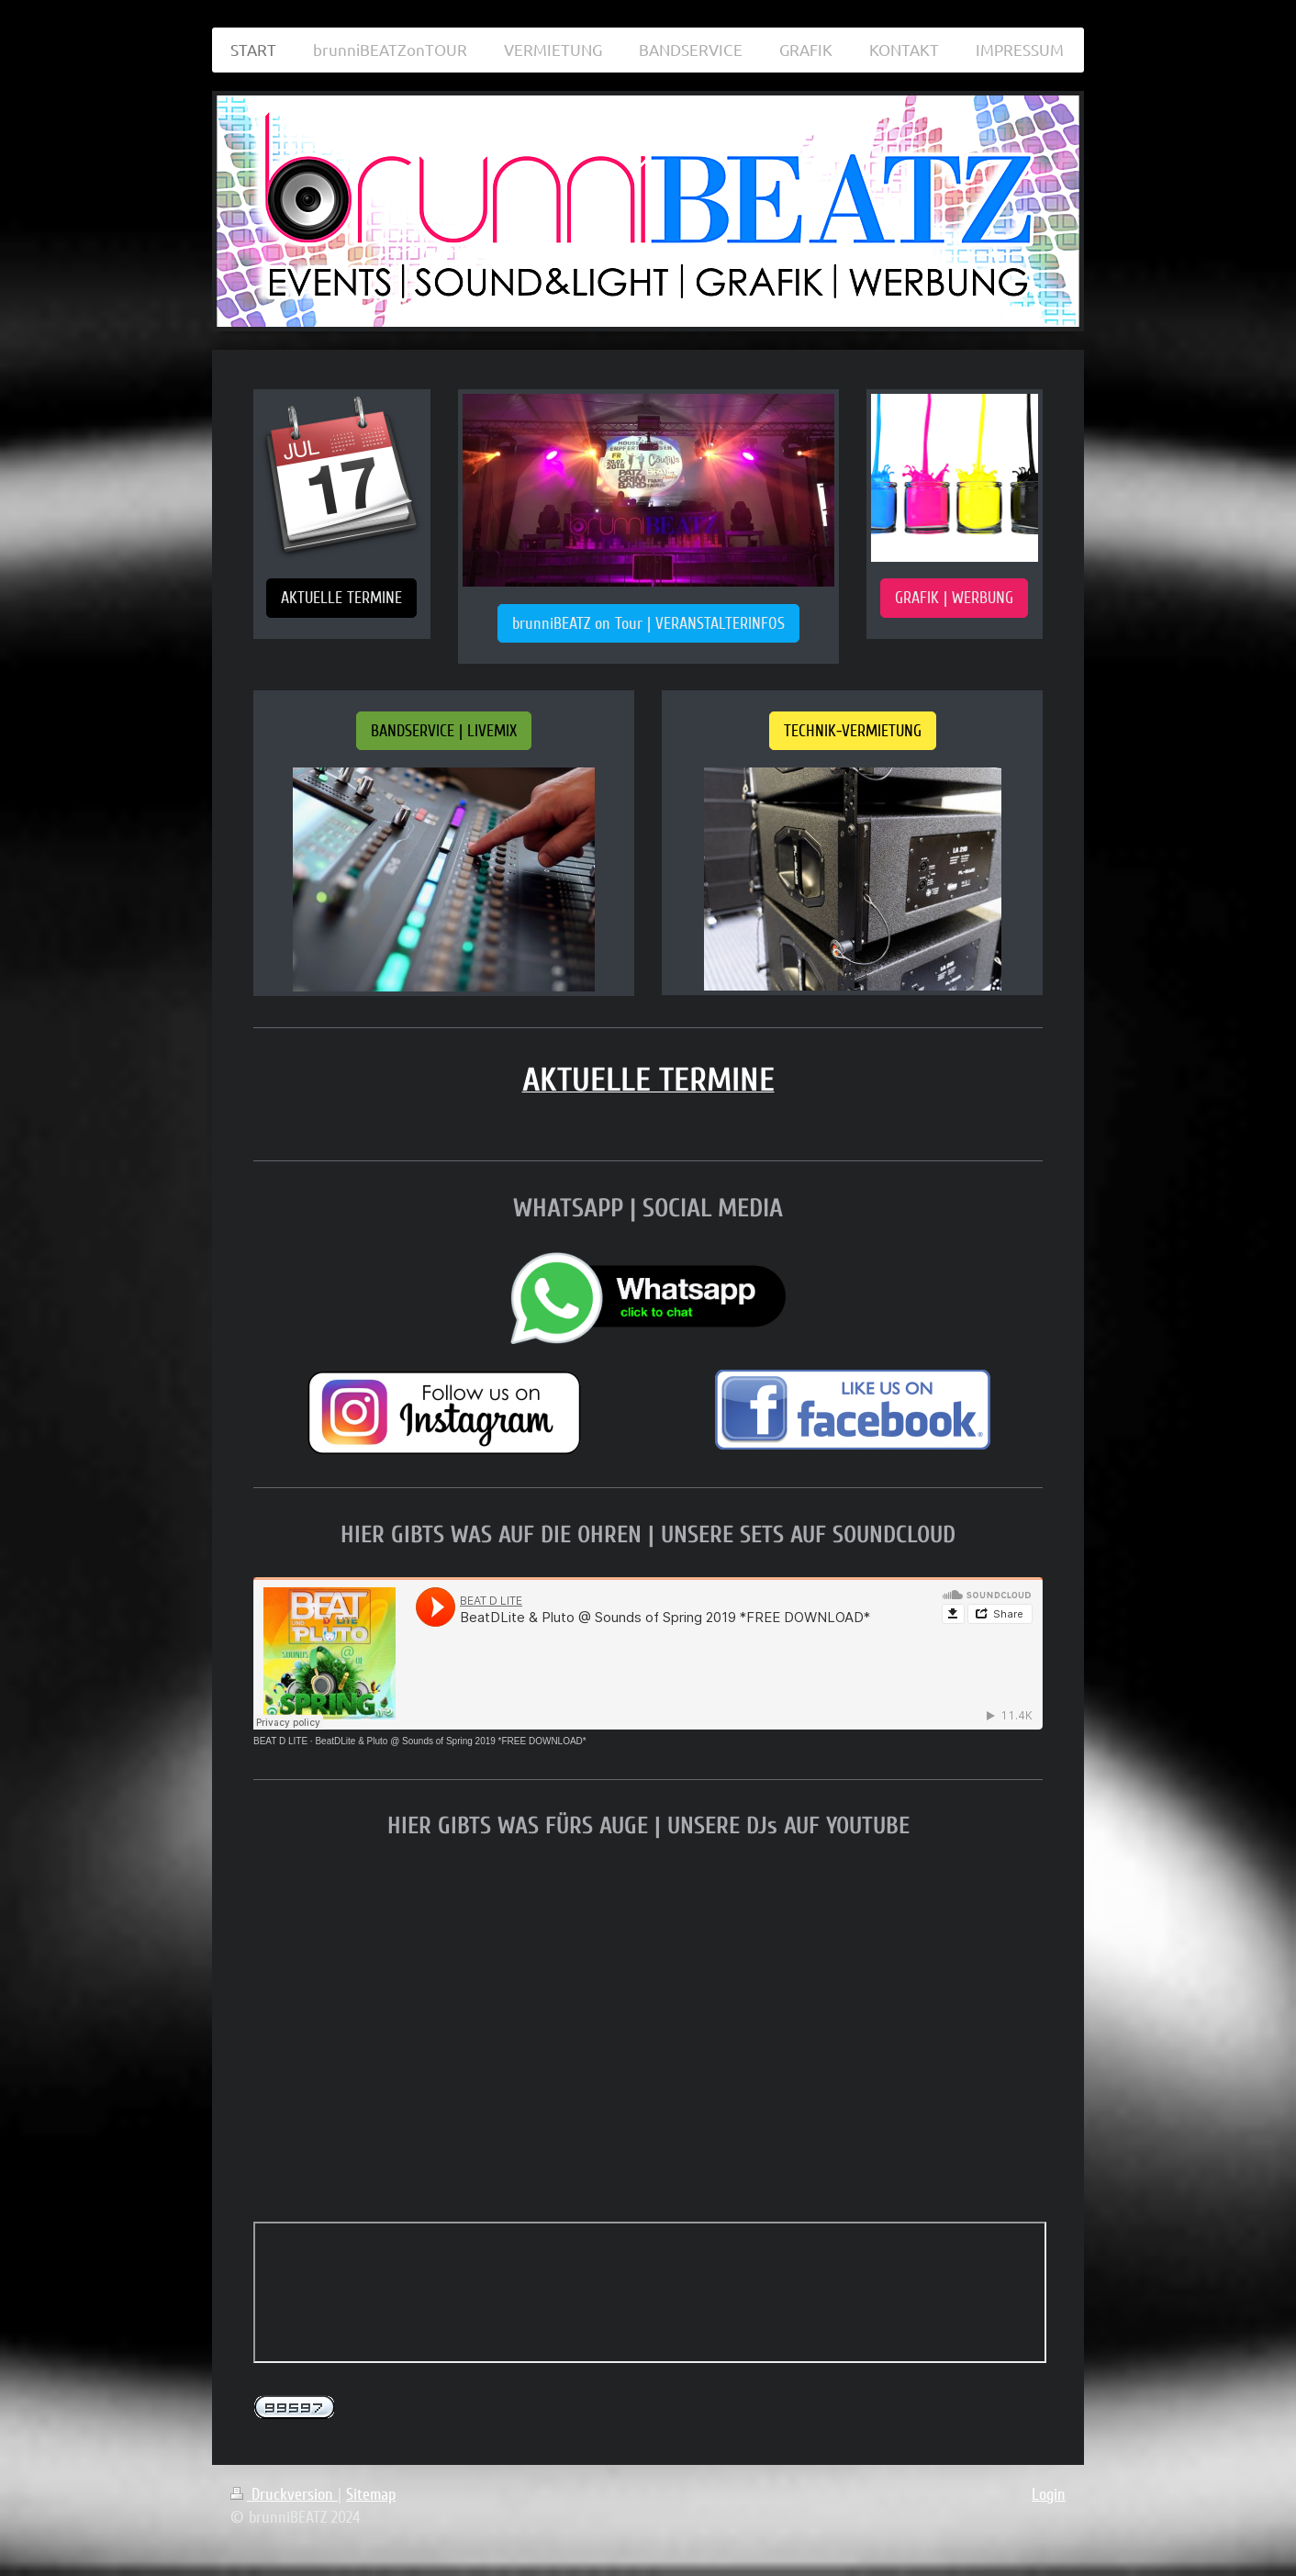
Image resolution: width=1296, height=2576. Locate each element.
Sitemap (371, 2494)
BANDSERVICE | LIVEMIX (444, 731)
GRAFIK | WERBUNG (954, 598)
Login (1049, 2494)
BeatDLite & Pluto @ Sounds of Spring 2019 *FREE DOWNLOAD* (450, 1741)
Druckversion (284, 2494)
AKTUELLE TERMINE (341, 598)
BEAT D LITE (280, 1741)
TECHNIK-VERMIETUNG (853, 731)
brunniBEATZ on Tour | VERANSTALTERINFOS (648, 623)
